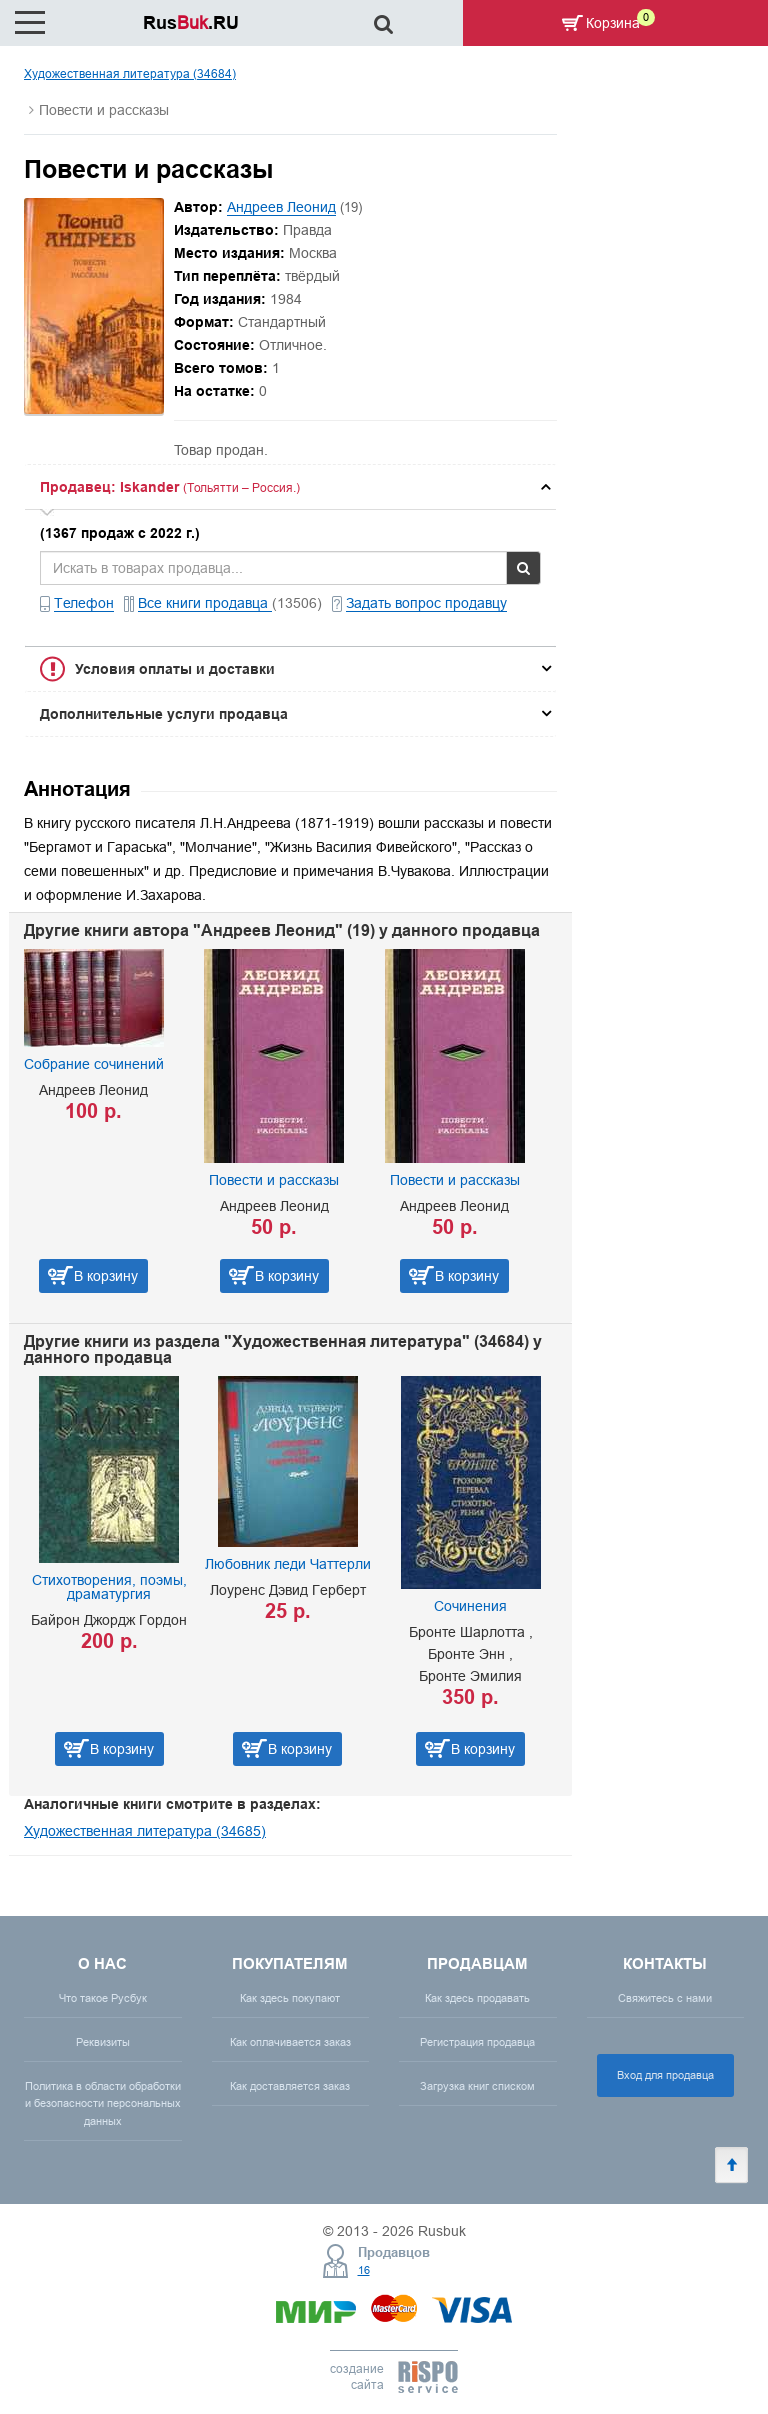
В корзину (106, 1276)
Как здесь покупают (290, 1998)
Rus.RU (191, 22)
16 (364, 2270)
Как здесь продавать (477, 1998)
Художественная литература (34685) (145, 1831)
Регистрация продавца (477, 2042)
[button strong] (290, 487)
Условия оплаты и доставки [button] (175, 669)
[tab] (290, 487)
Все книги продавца (205, 603)
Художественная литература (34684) (130, 73)
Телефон (84, 603)
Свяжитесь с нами (665, 1998)
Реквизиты (103, 2042)
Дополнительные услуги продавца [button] (164, 714)
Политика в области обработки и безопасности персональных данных (103, 2103)
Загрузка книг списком (477, 2086)
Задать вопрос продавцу (426, 603)
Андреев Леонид (281, 207)
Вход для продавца (665, 2075)
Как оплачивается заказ (290, 2042)
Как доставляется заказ (290, 2086)
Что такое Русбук (103, 1998)
